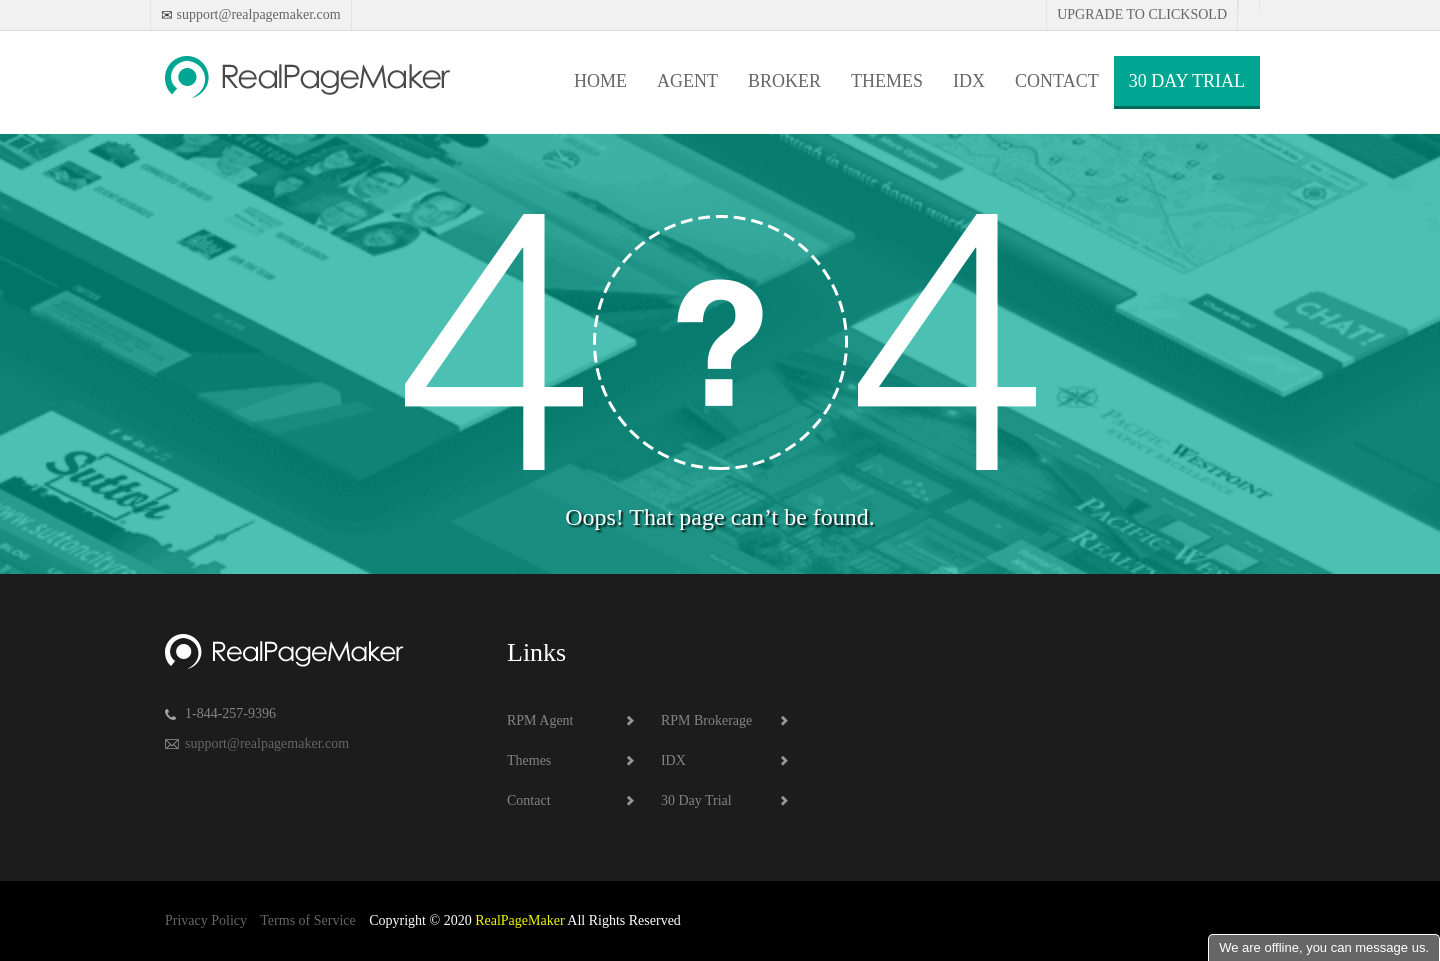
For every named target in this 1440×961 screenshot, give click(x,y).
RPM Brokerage (706, 720)
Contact (1057, 81)
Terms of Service (307, 920)
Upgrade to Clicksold (1142, 14)
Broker (784, 81)
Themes (887, 81)
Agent (687, 81)
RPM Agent (540, 720)
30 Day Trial (1187, 81)
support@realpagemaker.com (257, 14)
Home (600, 81)
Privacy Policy (206, 920)
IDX (969, 81)
